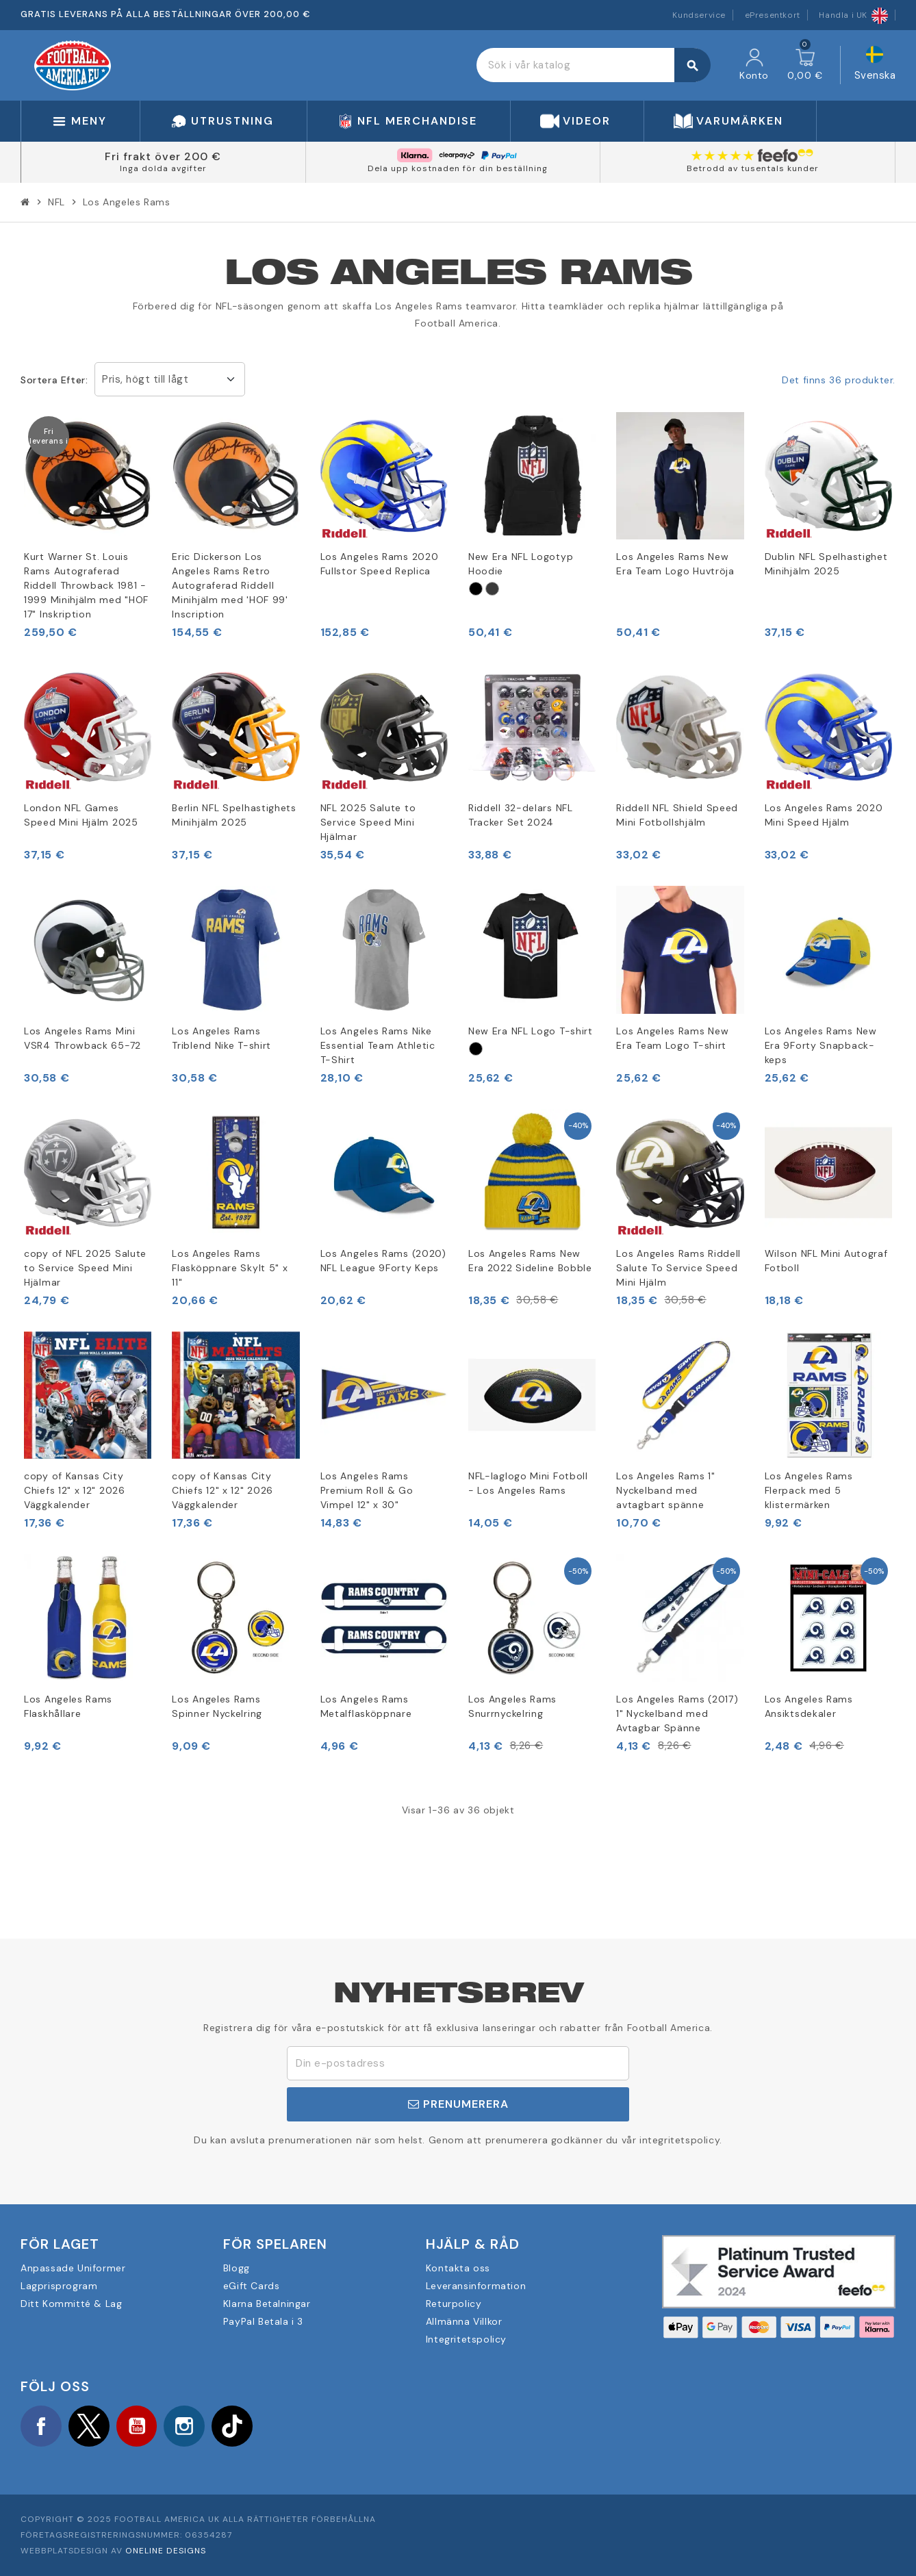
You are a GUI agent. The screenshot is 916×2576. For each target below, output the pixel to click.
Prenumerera (458, 2104)
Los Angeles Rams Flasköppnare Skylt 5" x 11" (230, 1267)
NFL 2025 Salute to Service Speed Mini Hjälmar (368, 822)
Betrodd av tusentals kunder (753, 168)
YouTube (136, 2426)
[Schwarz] (476, 589)
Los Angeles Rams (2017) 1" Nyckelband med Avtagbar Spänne (677, 1713)
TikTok (232, 2426)
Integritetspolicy (466, 2339)
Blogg (236, 2268)
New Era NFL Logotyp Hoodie (520, 563)
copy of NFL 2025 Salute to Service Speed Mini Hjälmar (85, 1267)
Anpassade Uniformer (73, 2268)
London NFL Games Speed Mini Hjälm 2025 (81, 815)
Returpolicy (454, 2303)
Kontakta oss (458, 2268)
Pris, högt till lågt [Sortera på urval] (145, 379)
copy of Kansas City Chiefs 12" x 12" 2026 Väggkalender (74, 1490)
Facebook (41, 2426)
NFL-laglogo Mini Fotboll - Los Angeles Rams (528, 1483)
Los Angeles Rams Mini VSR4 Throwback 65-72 (82, 1038)
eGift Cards (251, 2286)
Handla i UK (853, 15)
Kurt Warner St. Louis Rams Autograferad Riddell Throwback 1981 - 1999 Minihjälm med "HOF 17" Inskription (86, 585)
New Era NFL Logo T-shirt (530, 1031)
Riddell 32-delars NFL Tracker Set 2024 (520, 815)
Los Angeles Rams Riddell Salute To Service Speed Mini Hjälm (678, 1267)
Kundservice (699, 15)
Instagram (184, 2426)
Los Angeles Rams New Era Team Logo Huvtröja (675, 563)
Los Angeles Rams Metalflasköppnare (366, 1706)
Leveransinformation (476, 2286)
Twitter (89, 2426)
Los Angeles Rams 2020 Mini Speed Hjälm (824, 815)
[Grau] (492, 589)
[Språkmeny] (875, 65)
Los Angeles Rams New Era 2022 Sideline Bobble (530, 1260)
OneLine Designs (165, 2550)
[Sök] (593, 65)
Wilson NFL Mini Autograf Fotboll (826, 1260)
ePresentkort (772, 15)
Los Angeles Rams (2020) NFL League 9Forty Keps (383, 1260)
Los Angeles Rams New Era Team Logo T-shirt (672, 1038)
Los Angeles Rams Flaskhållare (68, 1706)
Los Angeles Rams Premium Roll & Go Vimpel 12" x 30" (367, 1490)
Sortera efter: (54, 380)
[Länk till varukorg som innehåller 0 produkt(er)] (805, 65)
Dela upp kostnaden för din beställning (458, 168)
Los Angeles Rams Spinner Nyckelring (217, 1706)
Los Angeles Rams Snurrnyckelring (512, 1706)
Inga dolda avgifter (163, 168)
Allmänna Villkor (464, 2321)
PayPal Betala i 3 (263, 2321)
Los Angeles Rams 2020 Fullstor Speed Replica (379, 563)
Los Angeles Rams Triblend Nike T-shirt (221, 1038)
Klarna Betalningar (267, 2303)
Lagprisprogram (59, 2286)
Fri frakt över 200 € (163, 156)
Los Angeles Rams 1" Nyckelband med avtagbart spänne (665, 1490)
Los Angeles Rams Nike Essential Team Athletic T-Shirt (377, 1045)
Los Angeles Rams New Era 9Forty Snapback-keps (821, 1045)
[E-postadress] (458, 2063)
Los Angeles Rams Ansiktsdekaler (809, 1706)
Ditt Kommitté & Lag (71, 2303)
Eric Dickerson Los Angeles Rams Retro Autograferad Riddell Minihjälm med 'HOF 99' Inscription (230, 585)
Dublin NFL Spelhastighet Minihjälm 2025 (826, 563)
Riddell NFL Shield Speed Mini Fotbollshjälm (677, 815)
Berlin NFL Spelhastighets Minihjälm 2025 (234, 815)
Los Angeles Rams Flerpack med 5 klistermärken (809, 1490)
